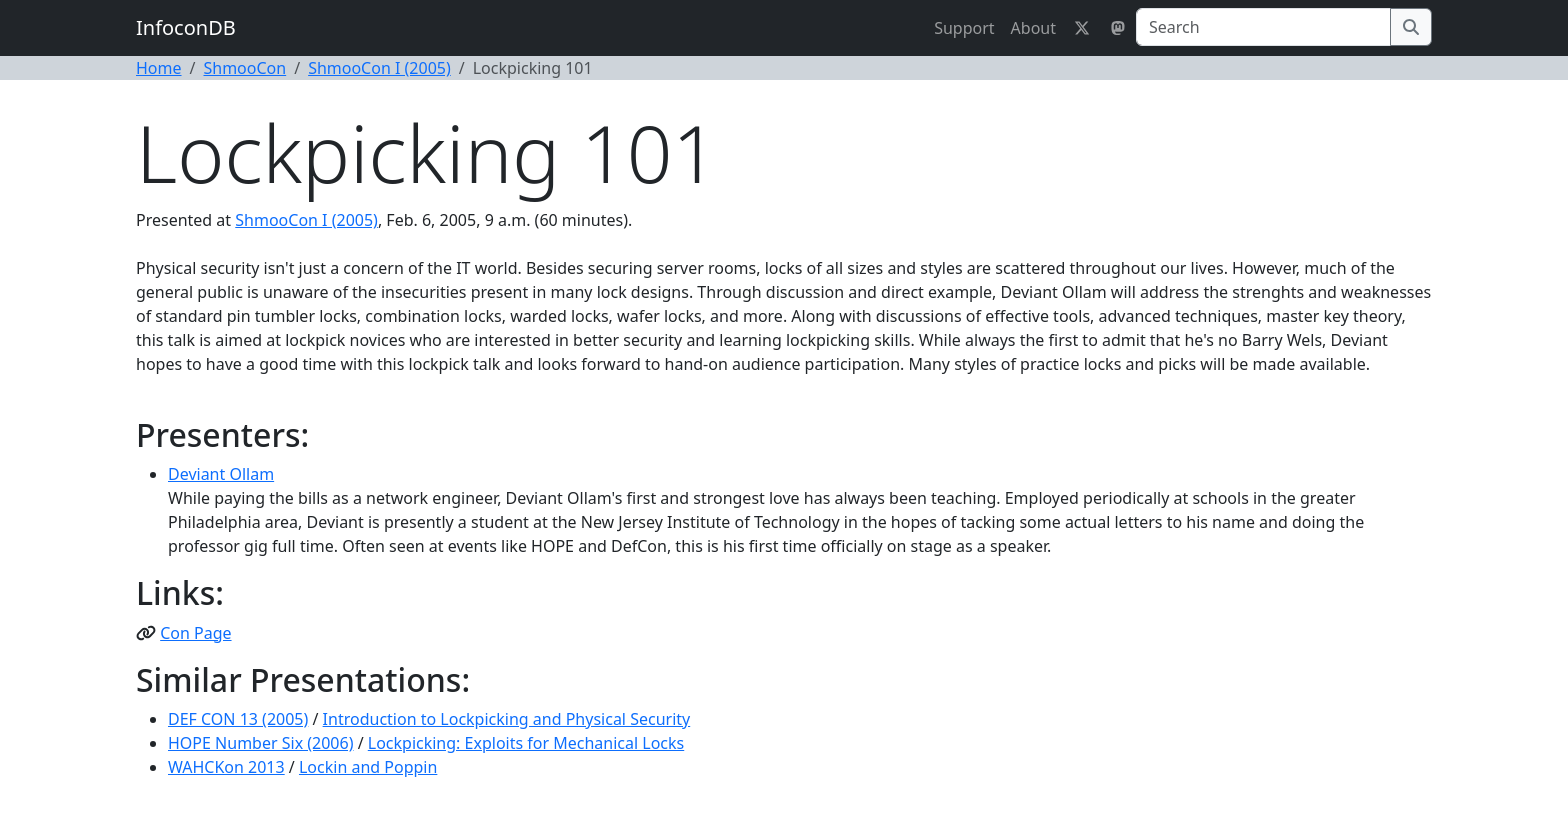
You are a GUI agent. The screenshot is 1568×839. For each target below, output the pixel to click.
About (1033, 28)
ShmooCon (244, 68)
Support (964, 28)
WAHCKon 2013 (226, 767)
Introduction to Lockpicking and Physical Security (507, 719)
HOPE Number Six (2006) (260, 743)
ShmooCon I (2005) (379, 68)
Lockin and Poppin (368, 767)
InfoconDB (186, 27)
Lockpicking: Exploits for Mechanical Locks (526, 743)
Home (159, 68)
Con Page (195, 633)
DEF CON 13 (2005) (238, 719)
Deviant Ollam (221, 474)
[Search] (1263, 27)
